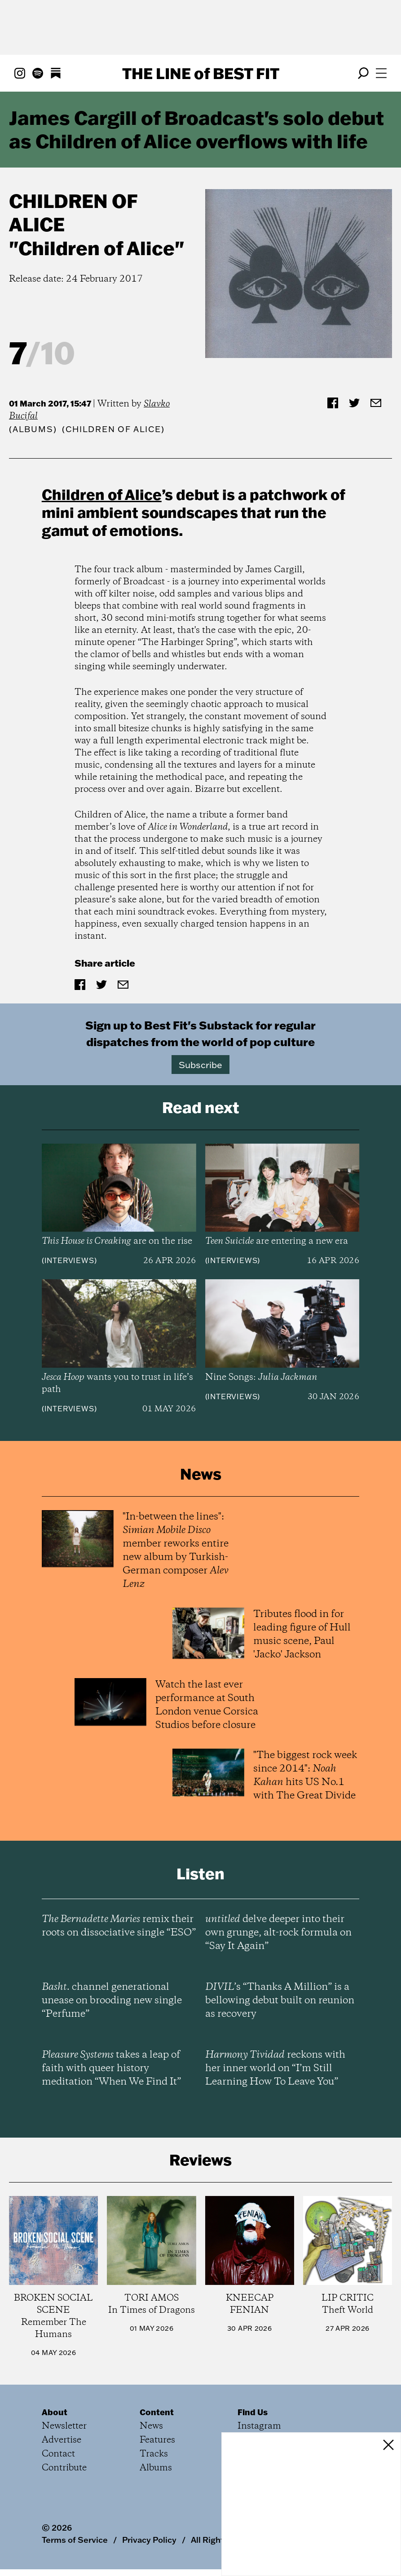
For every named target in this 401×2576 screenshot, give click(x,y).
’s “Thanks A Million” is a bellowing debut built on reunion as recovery (279, 2000)
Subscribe (200, 1064)
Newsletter (64, 2426)
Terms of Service (75, 2539)
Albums (33, 429)
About (54, 2412)
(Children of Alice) (113, 429)
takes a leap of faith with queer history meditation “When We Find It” (111, 2068)
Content (157, 2412)
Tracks (154, 2454)
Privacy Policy (149, 2539)
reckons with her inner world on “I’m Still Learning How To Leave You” (275, 2068)
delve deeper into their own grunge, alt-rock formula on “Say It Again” (278, 1933)
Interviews (69, 1260)
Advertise (61, 2440)
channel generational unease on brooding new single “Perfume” (112, 2000)
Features (157, 2440)
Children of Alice (73, 213)
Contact (58, 2454)
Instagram (259, 2426)
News (151, 2426)
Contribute (64, 2468)
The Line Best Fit (200, 73)
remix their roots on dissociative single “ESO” (119, 1926)
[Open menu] (381, 73)
